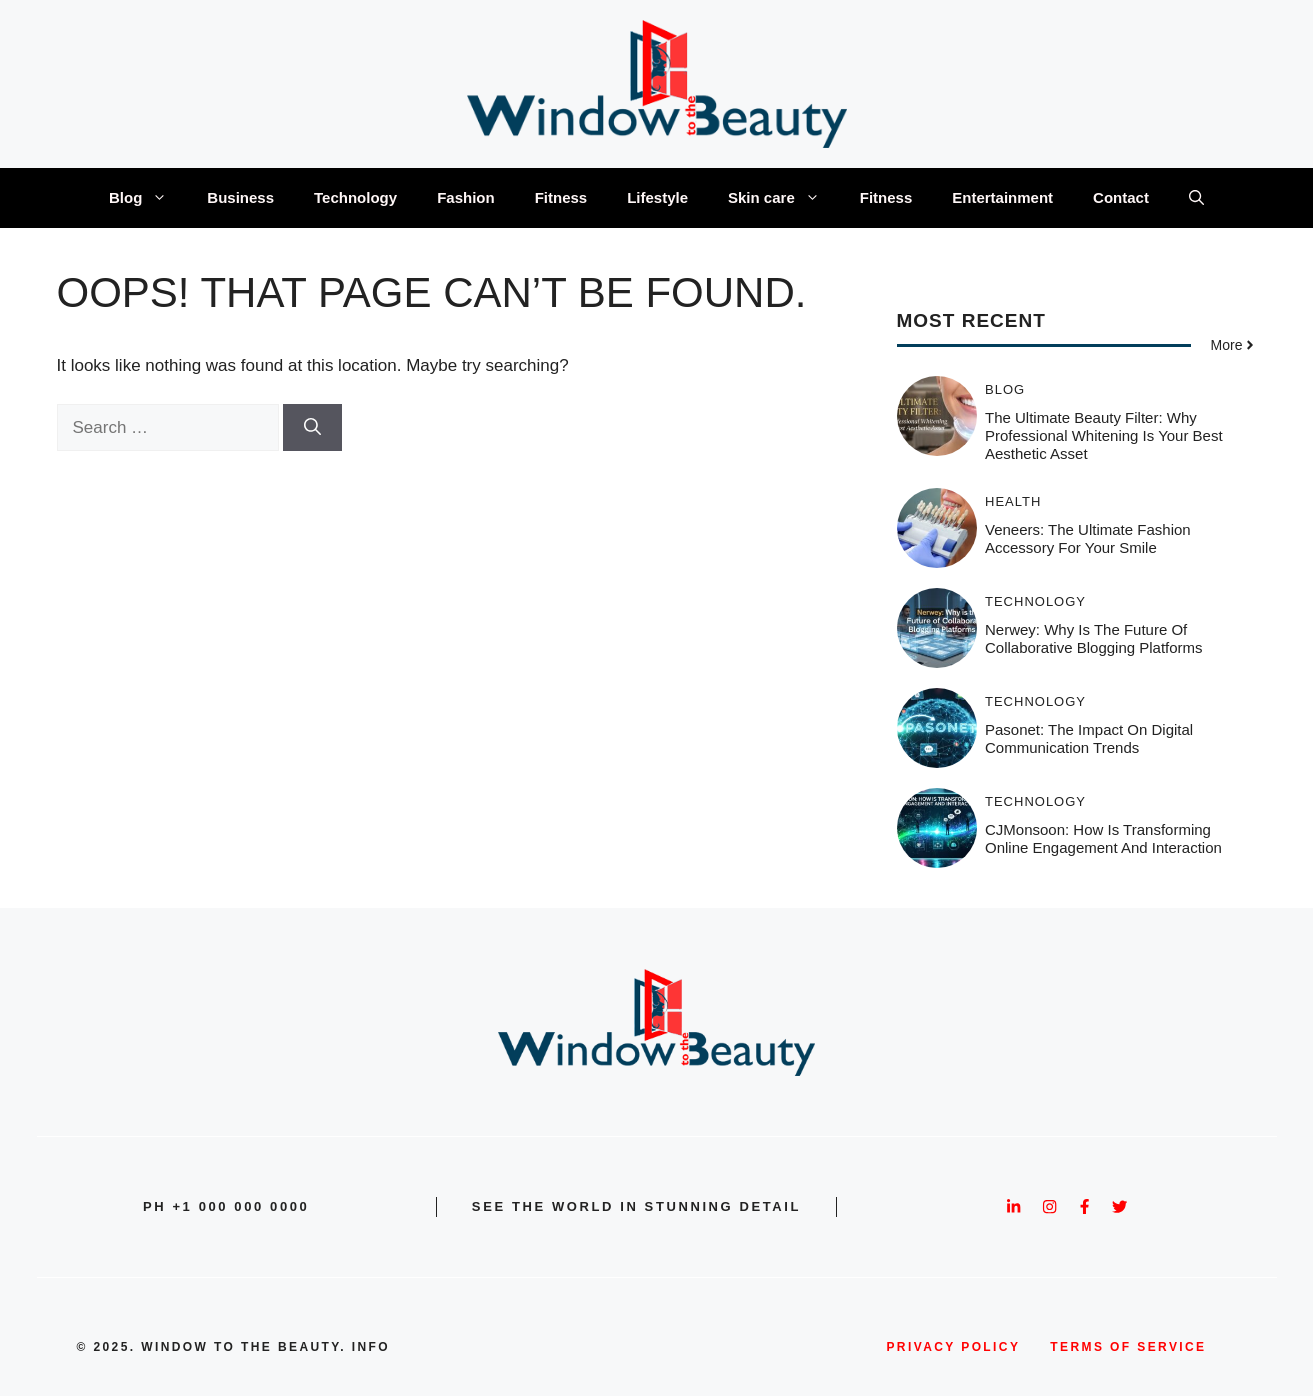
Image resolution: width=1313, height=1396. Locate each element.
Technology (355, 197)
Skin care (784, 198)
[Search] (312, 428)
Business (240, 197)
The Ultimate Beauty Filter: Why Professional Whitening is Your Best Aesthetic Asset (1104, 435)
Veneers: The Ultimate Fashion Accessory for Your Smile (1088, 538)
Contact (1121, 197)
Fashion (466, 197)
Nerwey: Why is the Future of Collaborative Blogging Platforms (1094, 638)
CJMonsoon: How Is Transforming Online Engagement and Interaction (1103, 838)
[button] (1196, 198)
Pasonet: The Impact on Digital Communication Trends (1089, 738)
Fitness (561, 197)
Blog (148, 198)
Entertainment (1002, 197)
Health (1013, 501)
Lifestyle (657, 197)
